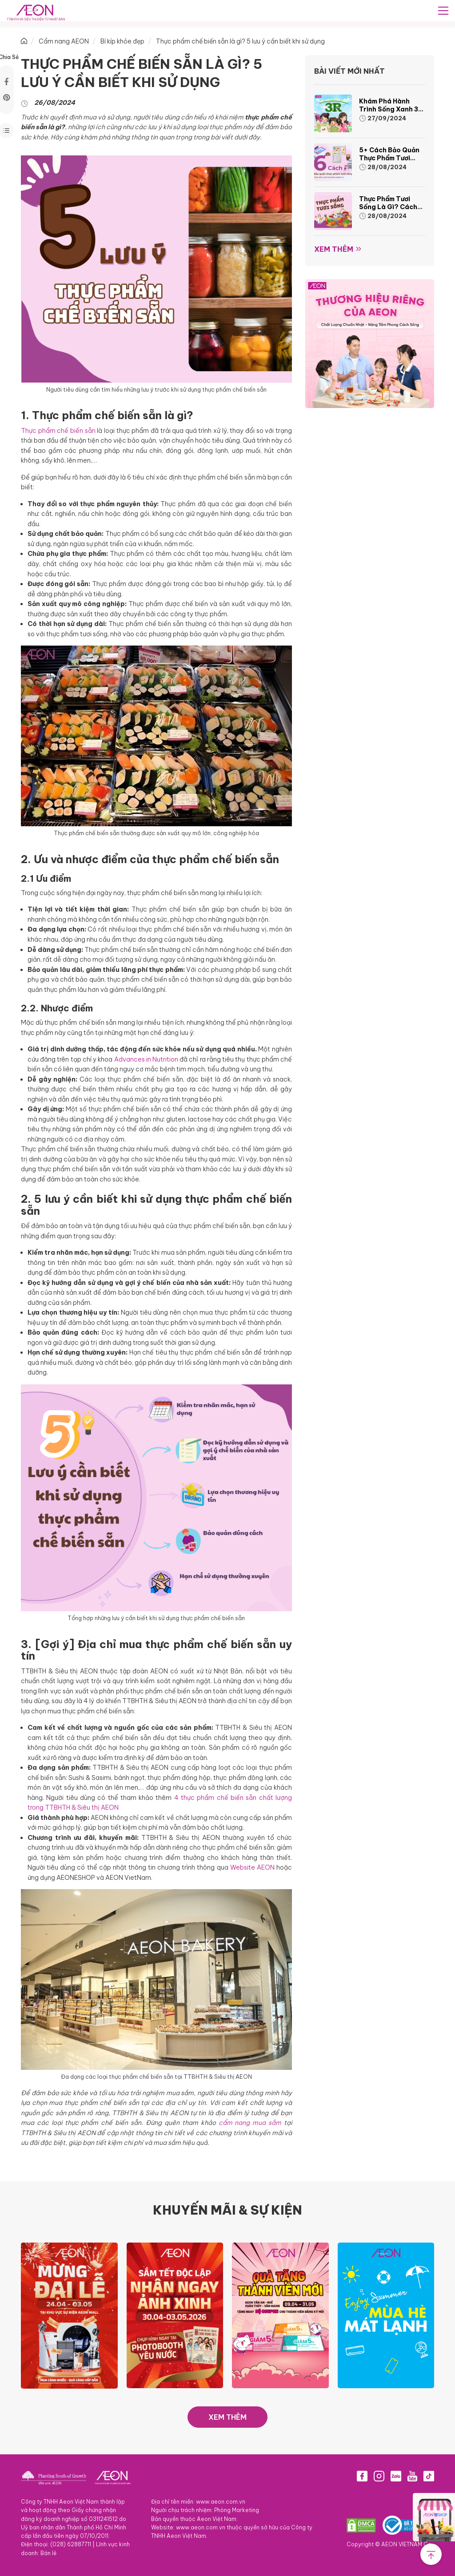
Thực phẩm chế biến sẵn (58, 431)
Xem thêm (333, 249)
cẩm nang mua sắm (250, 2123)
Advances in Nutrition (146, 1059)
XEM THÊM (227, 2417)
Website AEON (252, 1867)
